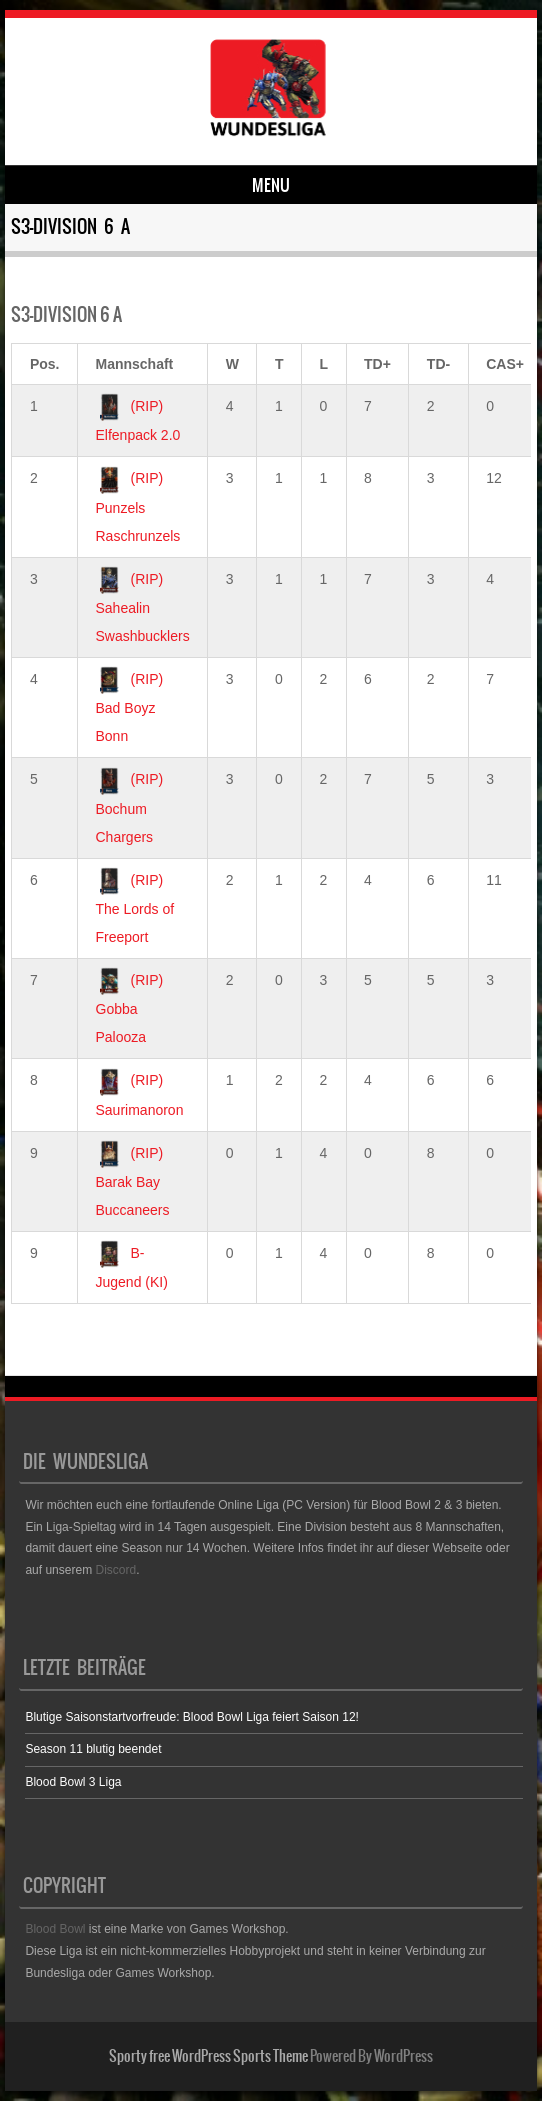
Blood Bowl (55, 1929)
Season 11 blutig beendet (93, 1749)
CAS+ (505, 364)
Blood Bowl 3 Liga (73, 1782)
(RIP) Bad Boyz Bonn (130, 707)
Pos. (45, 364)
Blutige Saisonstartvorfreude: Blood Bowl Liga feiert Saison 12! (192, 1717)
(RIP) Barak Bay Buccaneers (133, 1181)
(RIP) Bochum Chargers (130, 807)
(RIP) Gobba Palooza (130, 1008)
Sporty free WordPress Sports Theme (208, 2056)
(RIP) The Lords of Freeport (135, 908)
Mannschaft (135, 364)
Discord (115, 1570)
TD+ (377, 364)
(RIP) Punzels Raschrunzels (138, 506)
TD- (438, 364)
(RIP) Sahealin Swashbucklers (143, 607)
